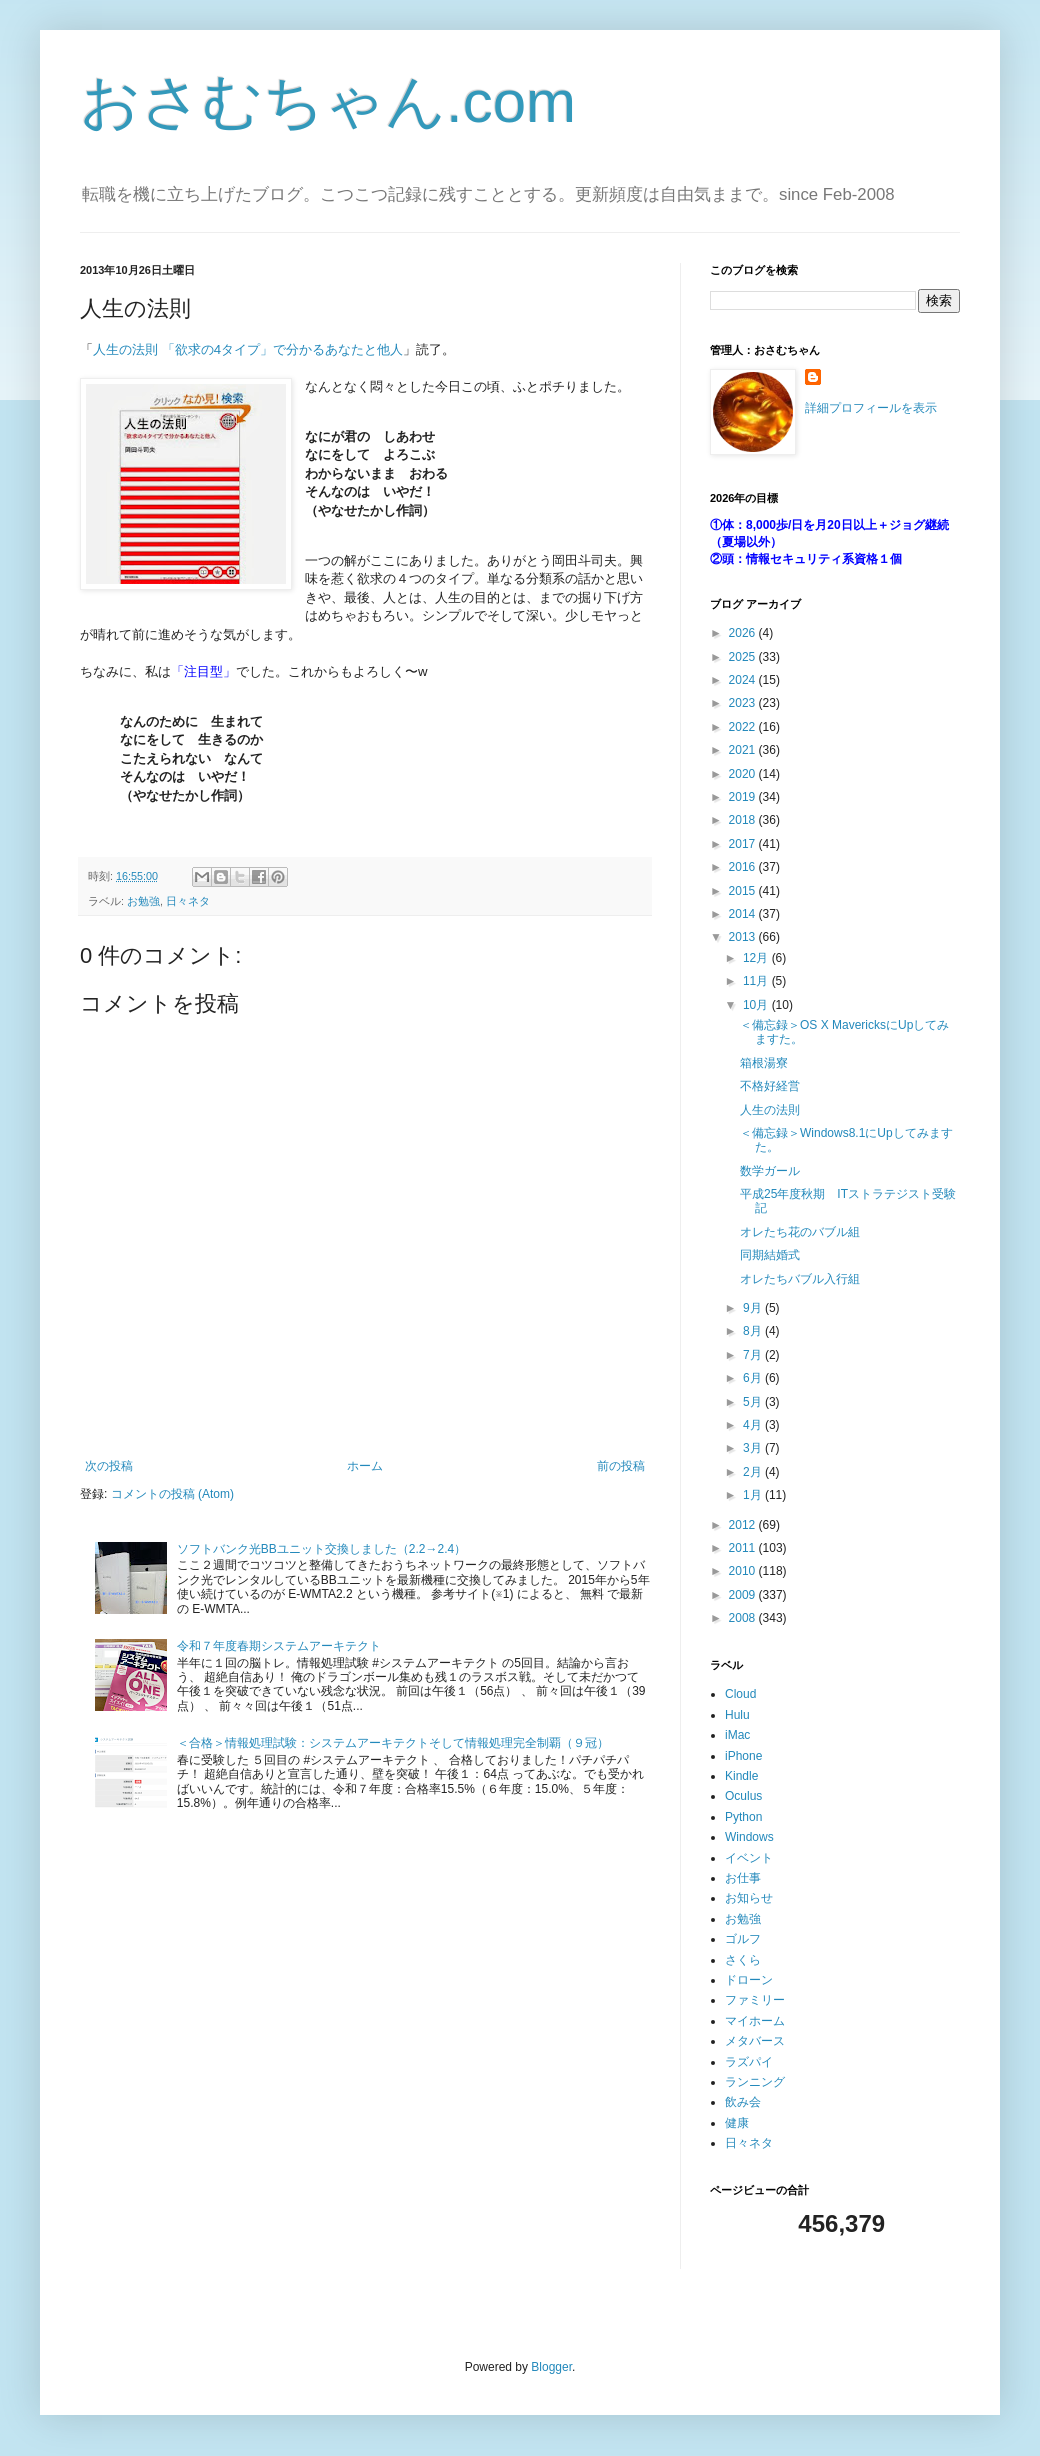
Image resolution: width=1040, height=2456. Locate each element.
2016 (744, 867)
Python (743, 1817)
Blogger (551, 2367)
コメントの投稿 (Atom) (172, 1494)
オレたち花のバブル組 (800, 1232)
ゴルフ (743, 1939)
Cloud (740, 1694)
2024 (744, 680)
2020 (744, 774)
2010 (744, 1571)
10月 (757, 1005)
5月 (754, 1402)
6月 (754, 1378)
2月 (754, 1472)
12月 (757, 958)
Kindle (741, 1776)
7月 (754, 1355)
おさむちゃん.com (328, 101)
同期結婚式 (770, 1255)
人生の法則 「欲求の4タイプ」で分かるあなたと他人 (248, 349)
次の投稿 (109, 1466)
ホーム (365, 1466)
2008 (744, 1618)
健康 (737, 2123)
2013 (744, 937)
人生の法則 (770, 1110)
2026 (744, 633)
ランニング (755, 2082)
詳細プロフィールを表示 (871, 408)
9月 (754, 1308)
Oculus (743, 1796)
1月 (754, 1495)
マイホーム (755, 2021)
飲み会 (743, 2102)
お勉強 (143, 901)
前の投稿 (621, 1466)
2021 (744, 750)
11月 (757, 981)
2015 (744, 891)
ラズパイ (749, 2062)
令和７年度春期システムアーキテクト (279, 1646)
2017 (744, 844)
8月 (754, 1331)
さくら (743, 1960)
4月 (754, 1425)
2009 (744, 1595)
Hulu (737, 1715)
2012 (744, 1525)
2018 (744, 820)
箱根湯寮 (764, 1063)
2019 (744, 797)
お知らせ (749, 1898)
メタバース (755, 2041)
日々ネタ (188, 901)
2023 (744, 703)
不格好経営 (770, 1086)
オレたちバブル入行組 (800, 1279)
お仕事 (743, 1878)
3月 (754, 1448)
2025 (744, 657)
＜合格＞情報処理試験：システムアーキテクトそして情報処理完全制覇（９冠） (393, 1743)
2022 (744, 727)
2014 (744, 914)
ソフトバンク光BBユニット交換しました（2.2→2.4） (321, 1549)
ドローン (749, 1980)
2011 (744, 1548)
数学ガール (770, 1171)
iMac (737, 1735)
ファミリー (755, 2000)
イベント (749, 1858)
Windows (749, 1837)
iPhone (743, 1756)
